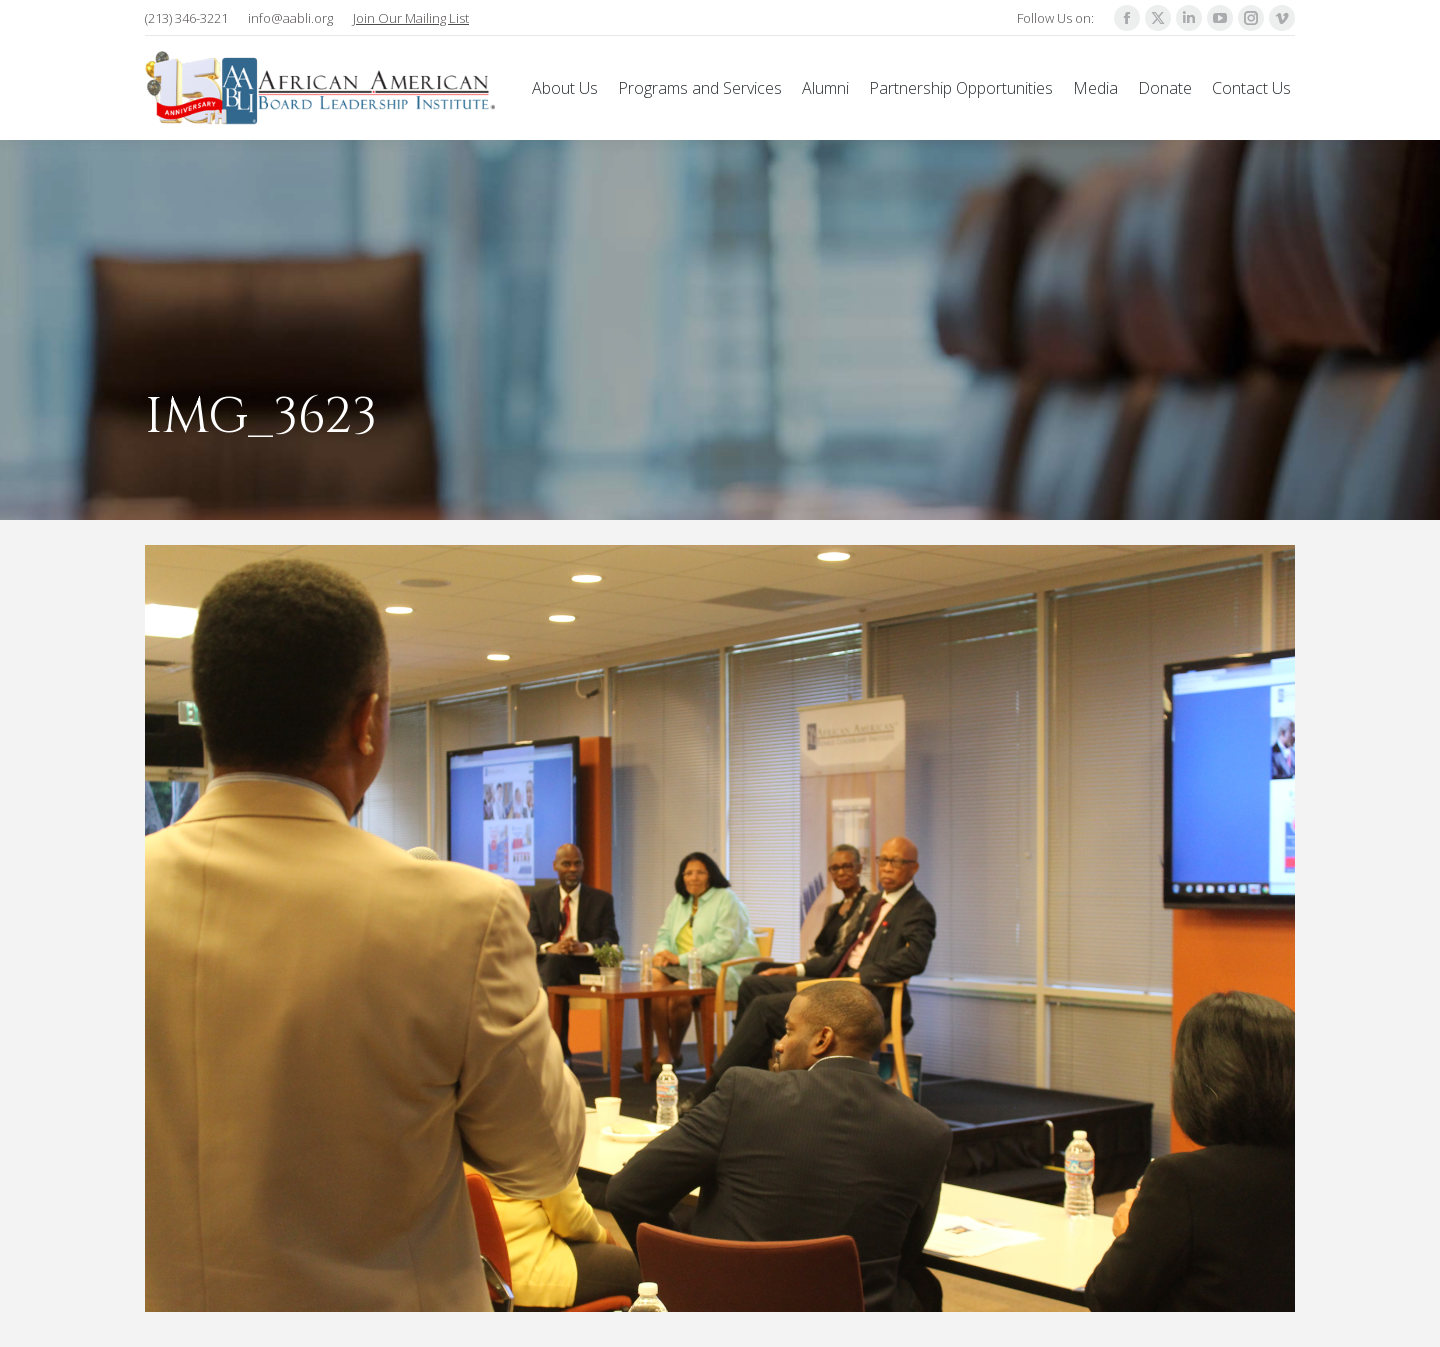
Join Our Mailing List (411, 18)
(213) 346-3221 (186, 18)
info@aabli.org (290, 18)
